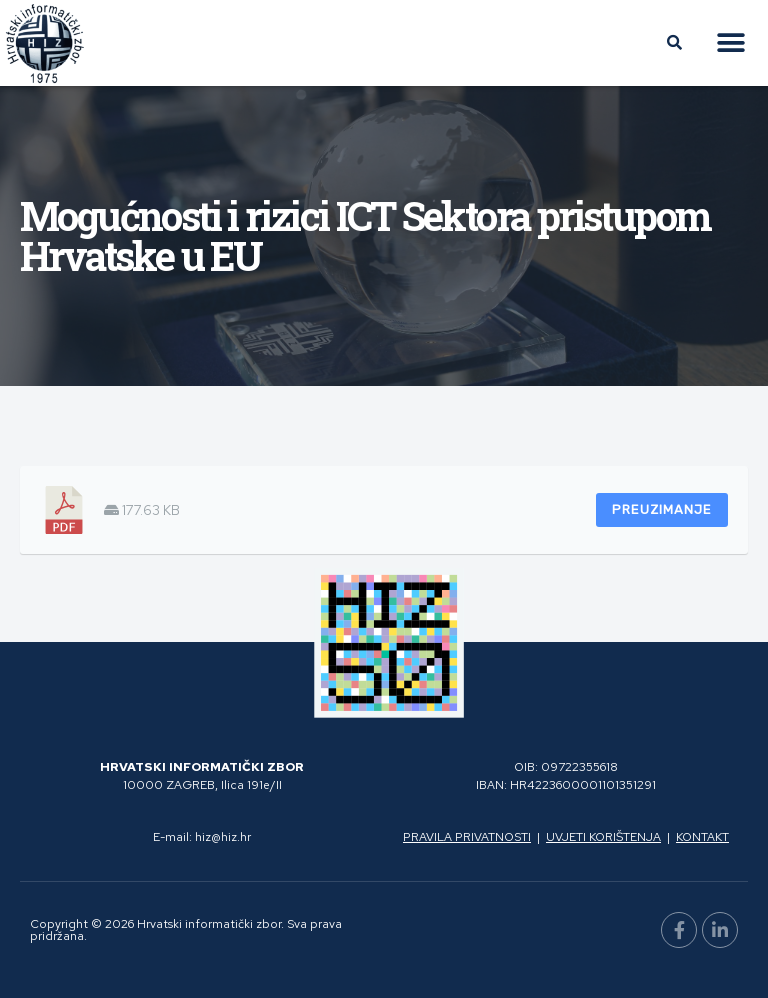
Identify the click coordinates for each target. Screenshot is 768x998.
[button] (730, 43)
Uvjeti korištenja (603, 837)
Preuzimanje (662, 509)
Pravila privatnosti (467, 837)
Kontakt (702, 837)
